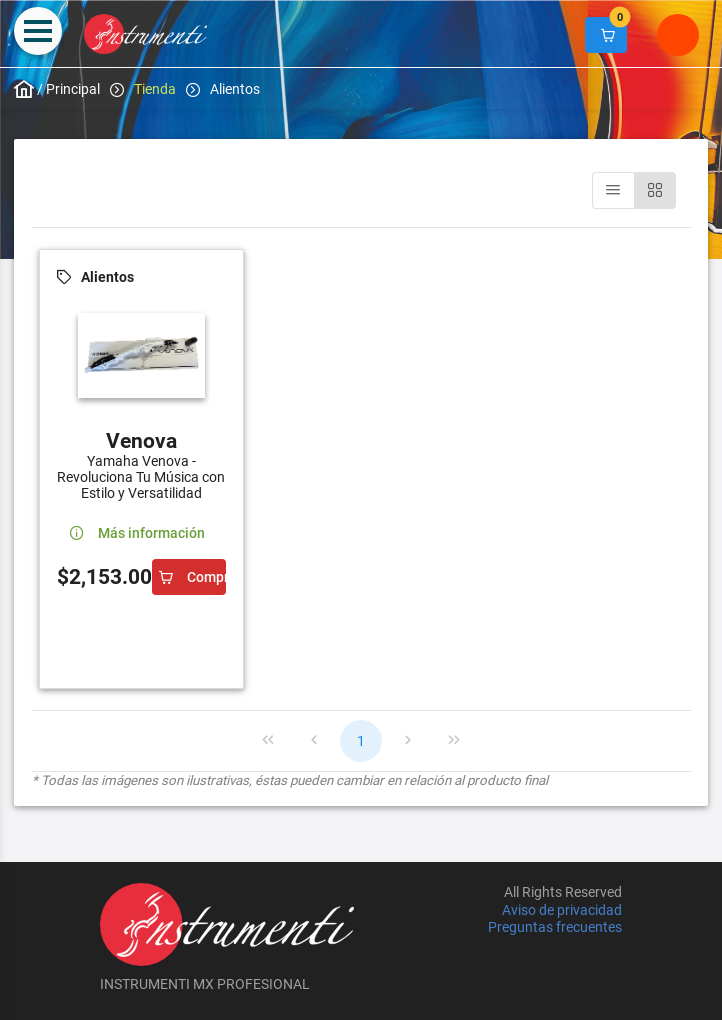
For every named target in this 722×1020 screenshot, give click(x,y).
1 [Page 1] (361, 741)
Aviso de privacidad (562, 910)
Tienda (155, 89)
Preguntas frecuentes (555, 927)
